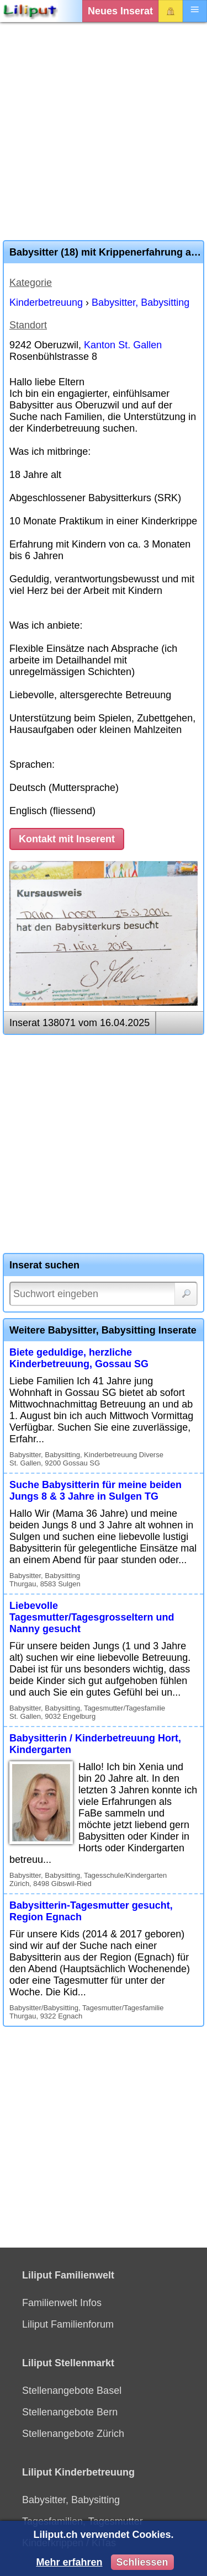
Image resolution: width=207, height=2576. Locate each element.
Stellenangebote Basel (71, 2390)
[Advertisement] (103, 131)
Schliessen (142, 2562)
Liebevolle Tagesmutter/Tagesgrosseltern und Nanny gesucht (91, 1617)
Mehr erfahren (69, 2562)
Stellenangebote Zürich (73, 2433)
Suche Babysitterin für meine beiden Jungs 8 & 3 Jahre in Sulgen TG (95, 1490)
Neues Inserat (120, 11)
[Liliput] (30, 11)
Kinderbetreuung (46, 302)
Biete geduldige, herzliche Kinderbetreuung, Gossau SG (78, 1358)
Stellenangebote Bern (70, 2412)
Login (170, 11)
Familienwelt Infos (62, 2302)
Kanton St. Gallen (123, 344)
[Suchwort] (103, 1294)
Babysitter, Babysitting (140, 302)
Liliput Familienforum (68, 2324)
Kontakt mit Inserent (67, 838)
